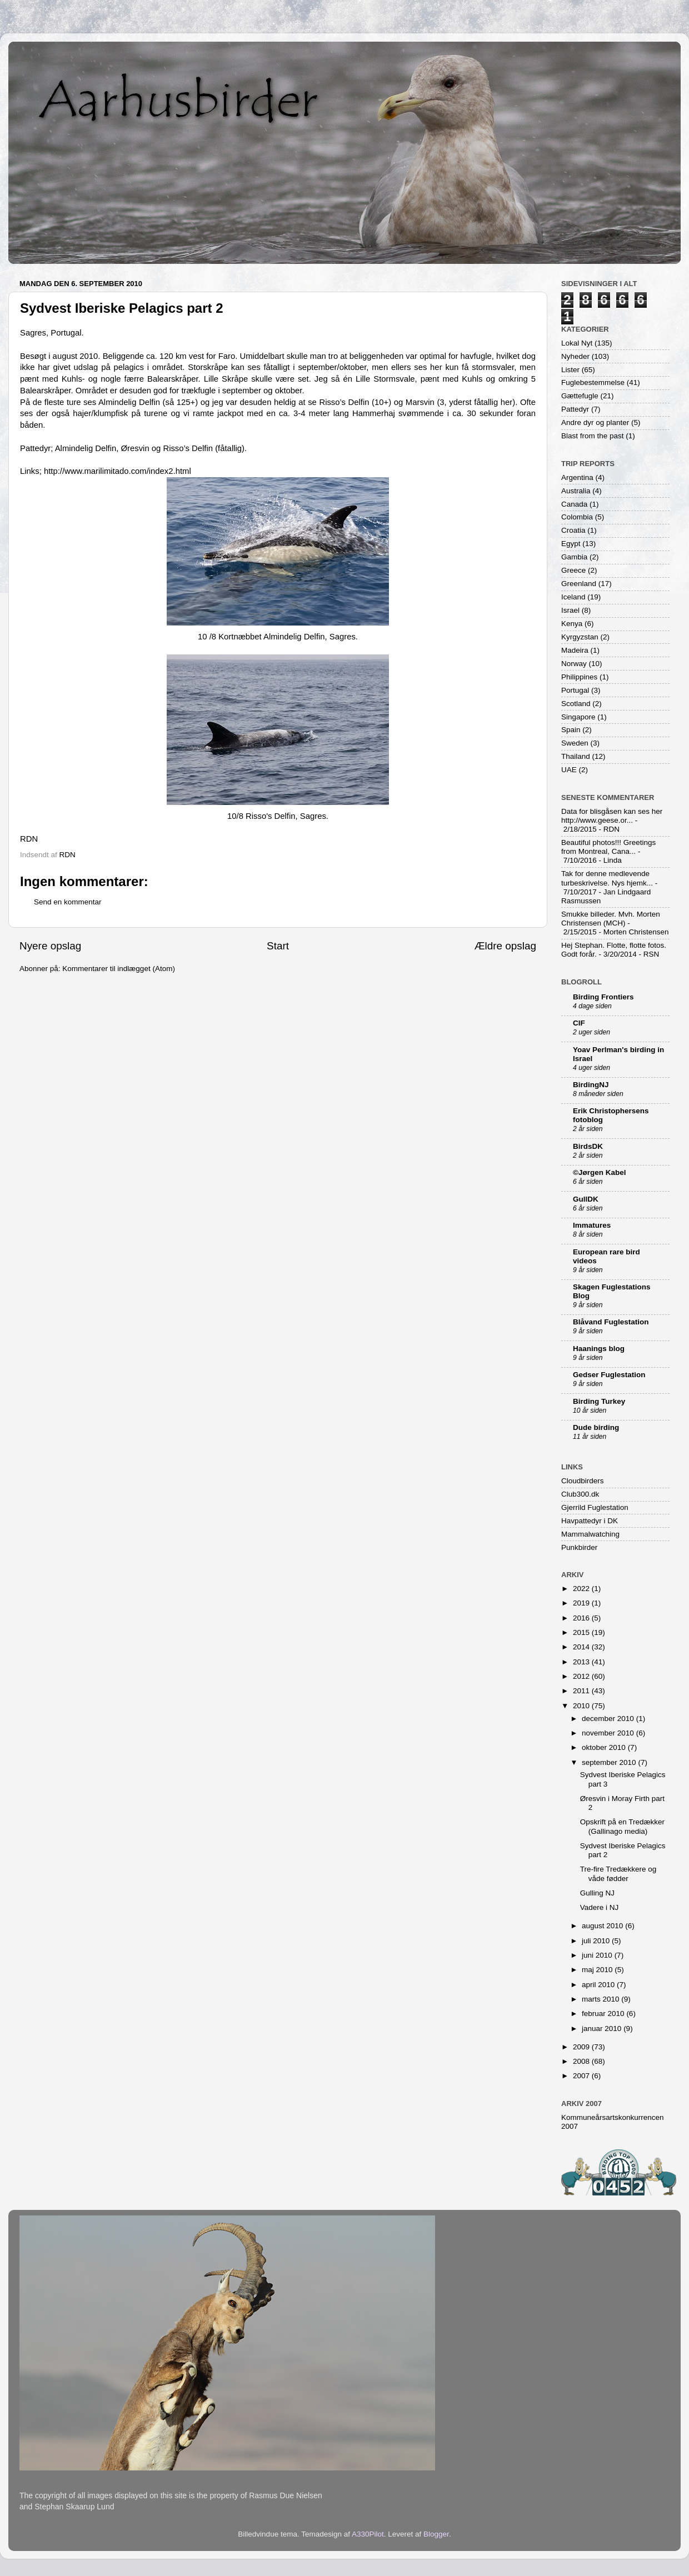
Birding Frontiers (603, 997)
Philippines (579, 677)
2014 (582, 1647)
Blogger (436, 2534)
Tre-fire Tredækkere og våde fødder (618, 1873)
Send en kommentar (68, 902)
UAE (569, 770)
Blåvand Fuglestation (611, 1322)
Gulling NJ (597, 1893)
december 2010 (609, 1718)
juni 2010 (598, 1955)
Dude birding (596, 1427)
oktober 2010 (605, 1747)
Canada (574, 504)
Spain (571, 730)
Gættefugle (579, 396)
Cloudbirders (582, 1481)
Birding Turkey (599, 1401)
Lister (570, 370)
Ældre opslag (505, 946)
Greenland (578, 583)
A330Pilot (368, 2534)
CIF (579, 1023)
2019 (582, 1603)
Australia (576, 491)
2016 (582, 1618)
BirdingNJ (591, 1085)
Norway (574, 663)
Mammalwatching (590, 1534)
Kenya (571, 623)
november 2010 (609, 1733)
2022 (582, 1588)
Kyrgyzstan (579, 637)
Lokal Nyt (576, 343)
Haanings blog (599, 1348)
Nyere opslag (50, 946)
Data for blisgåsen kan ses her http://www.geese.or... (611, 815)
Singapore (578, 717)
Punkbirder (579, 1547)
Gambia (574, 557)
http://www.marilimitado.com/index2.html (117, 471)
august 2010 (603, 1926)
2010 (582, 1706)
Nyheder (575, 356)
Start (278, 946)
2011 (582, 1691)
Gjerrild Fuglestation (594, 1507)
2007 (582, 2076)
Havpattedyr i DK (589, 1521)
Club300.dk (580, 1494)
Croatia (573, 530)
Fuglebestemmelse (593, 382)
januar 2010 (602, 2028)
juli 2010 (597, 1941)
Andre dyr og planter (595, 422)
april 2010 (599, 1984)
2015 (582, 1632)
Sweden (574, 743)
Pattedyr (575, 409)
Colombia (577, 517)
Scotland (576, 703)
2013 (582, 1662)
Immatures (592, 1225)
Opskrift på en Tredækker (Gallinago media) (622, 1826)
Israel (570, 610)
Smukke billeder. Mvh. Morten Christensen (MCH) (610, 918)
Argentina (577, 477)
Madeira (574, 650)
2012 (582, 1676)
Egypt (571, 543)
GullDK (585, 1199)
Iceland (573, 597)
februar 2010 (604, 2013)
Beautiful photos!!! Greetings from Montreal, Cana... (608, 847)
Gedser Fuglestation (609, 1374)
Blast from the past (592, 436)
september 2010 (610, 1762)
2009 (582, 2047)
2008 (582, 2061)
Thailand (575, 756)
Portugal (575, 690)
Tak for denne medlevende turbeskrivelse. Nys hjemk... (607, 878)
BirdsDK (588, 1146)
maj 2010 (598, 1969)
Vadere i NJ (599, 1907)
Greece (573, 570)
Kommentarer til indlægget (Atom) (118, 968)
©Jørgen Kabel (599, 1172)
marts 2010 (601, 1999)
